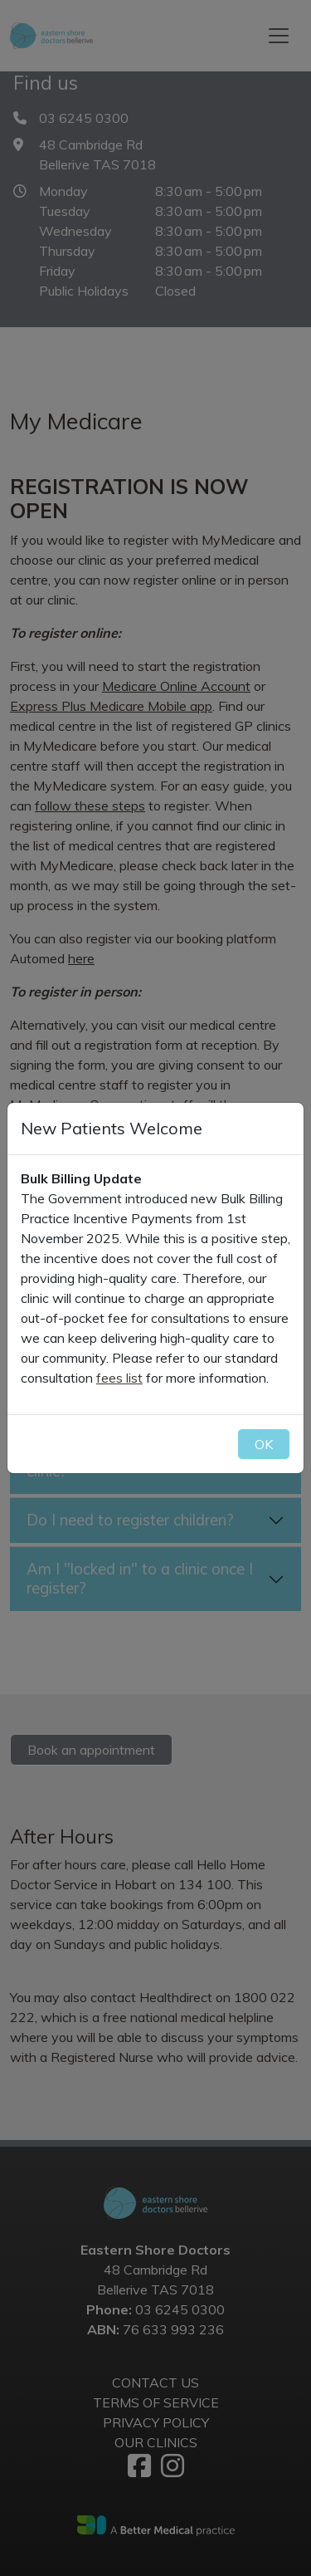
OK (264, 1444)
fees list (119, 1377)
